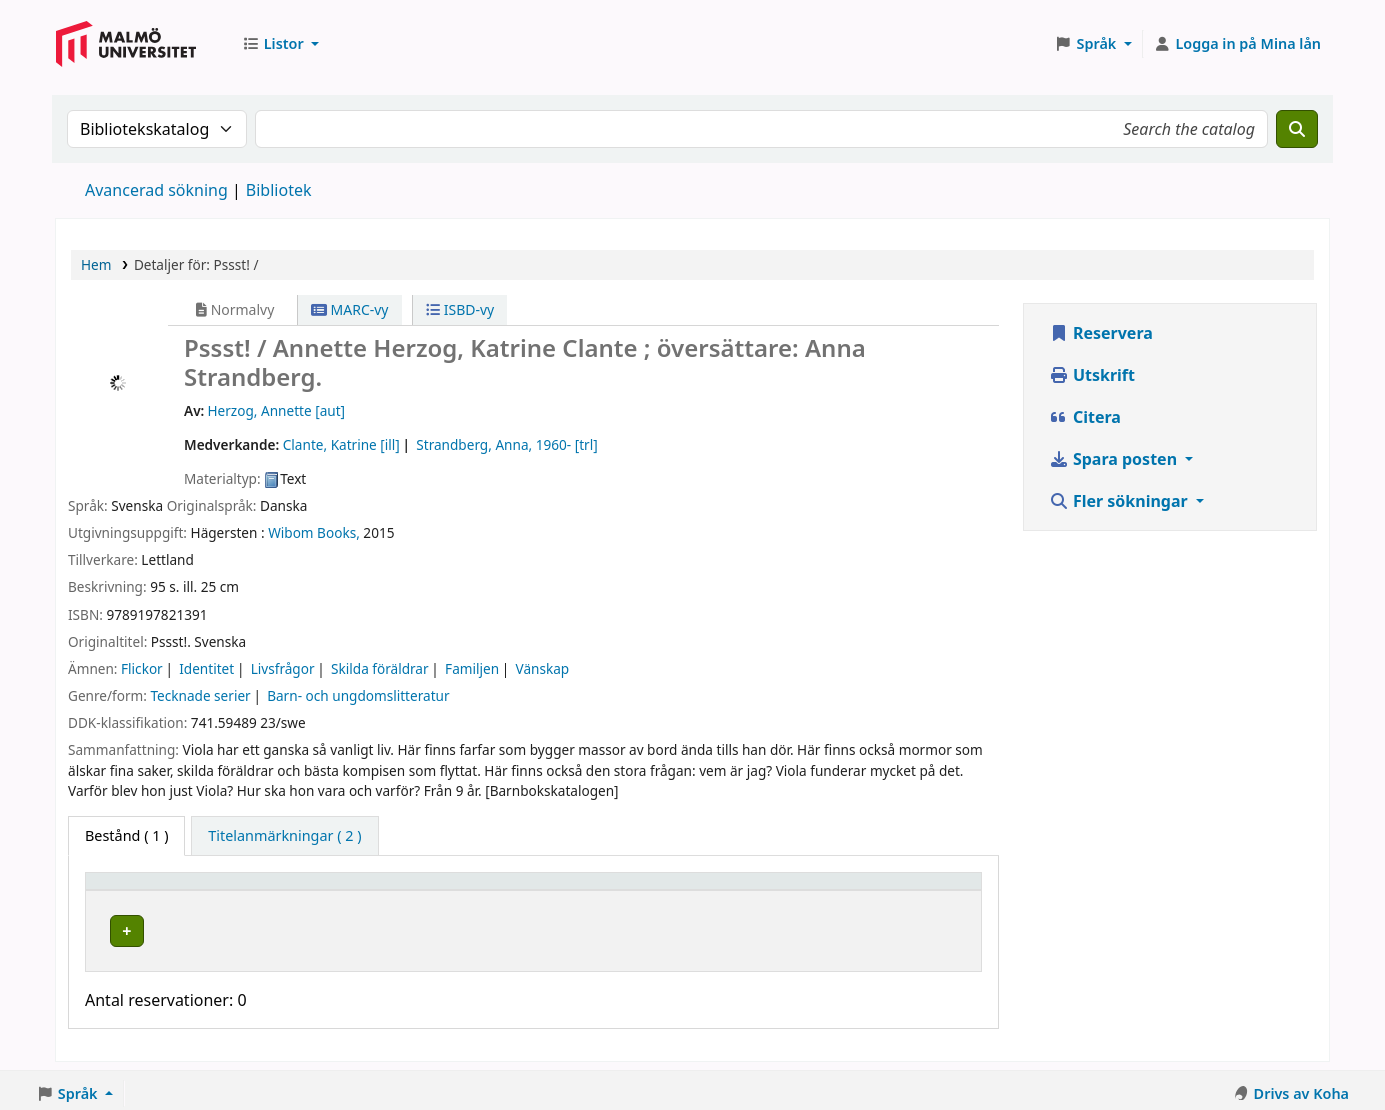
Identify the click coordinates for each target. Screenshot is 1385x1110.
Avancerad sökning (156, 190)
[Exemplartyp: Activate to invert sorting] (182, 891)
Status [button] (721, 890)
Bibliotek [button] (319, 890)
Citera (1085, 417)
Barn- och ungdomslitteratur (358, 695)
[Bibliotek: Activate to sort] (389, 891)
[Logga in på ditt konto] (1237, 44)
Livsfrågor (283, 668)
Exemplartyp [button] (139, 890)
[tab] (284, 836)
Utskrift (1092, 375)
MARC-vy (350, 309)
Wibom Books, (314, 532)
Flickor (142, 668)
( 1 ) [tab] (126, 835)
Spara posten (1115, 459)
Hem (96, 264)
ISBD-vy (460, 309)
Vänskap (543, 668)
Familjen (472, 668)
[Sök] (1297, 129)
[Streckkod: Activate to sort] (898, 891)
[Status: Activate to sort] (752, 891)
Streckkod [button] (860, 890)
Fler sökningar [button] (1120, 501)
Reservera (1101, 333)
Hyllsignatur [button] (552, 890)
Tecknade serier (200, 695)
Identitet (206, 668)
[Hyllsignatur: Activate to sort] (594, 891)
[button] (280, 44)
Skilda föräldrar (380, 668)
